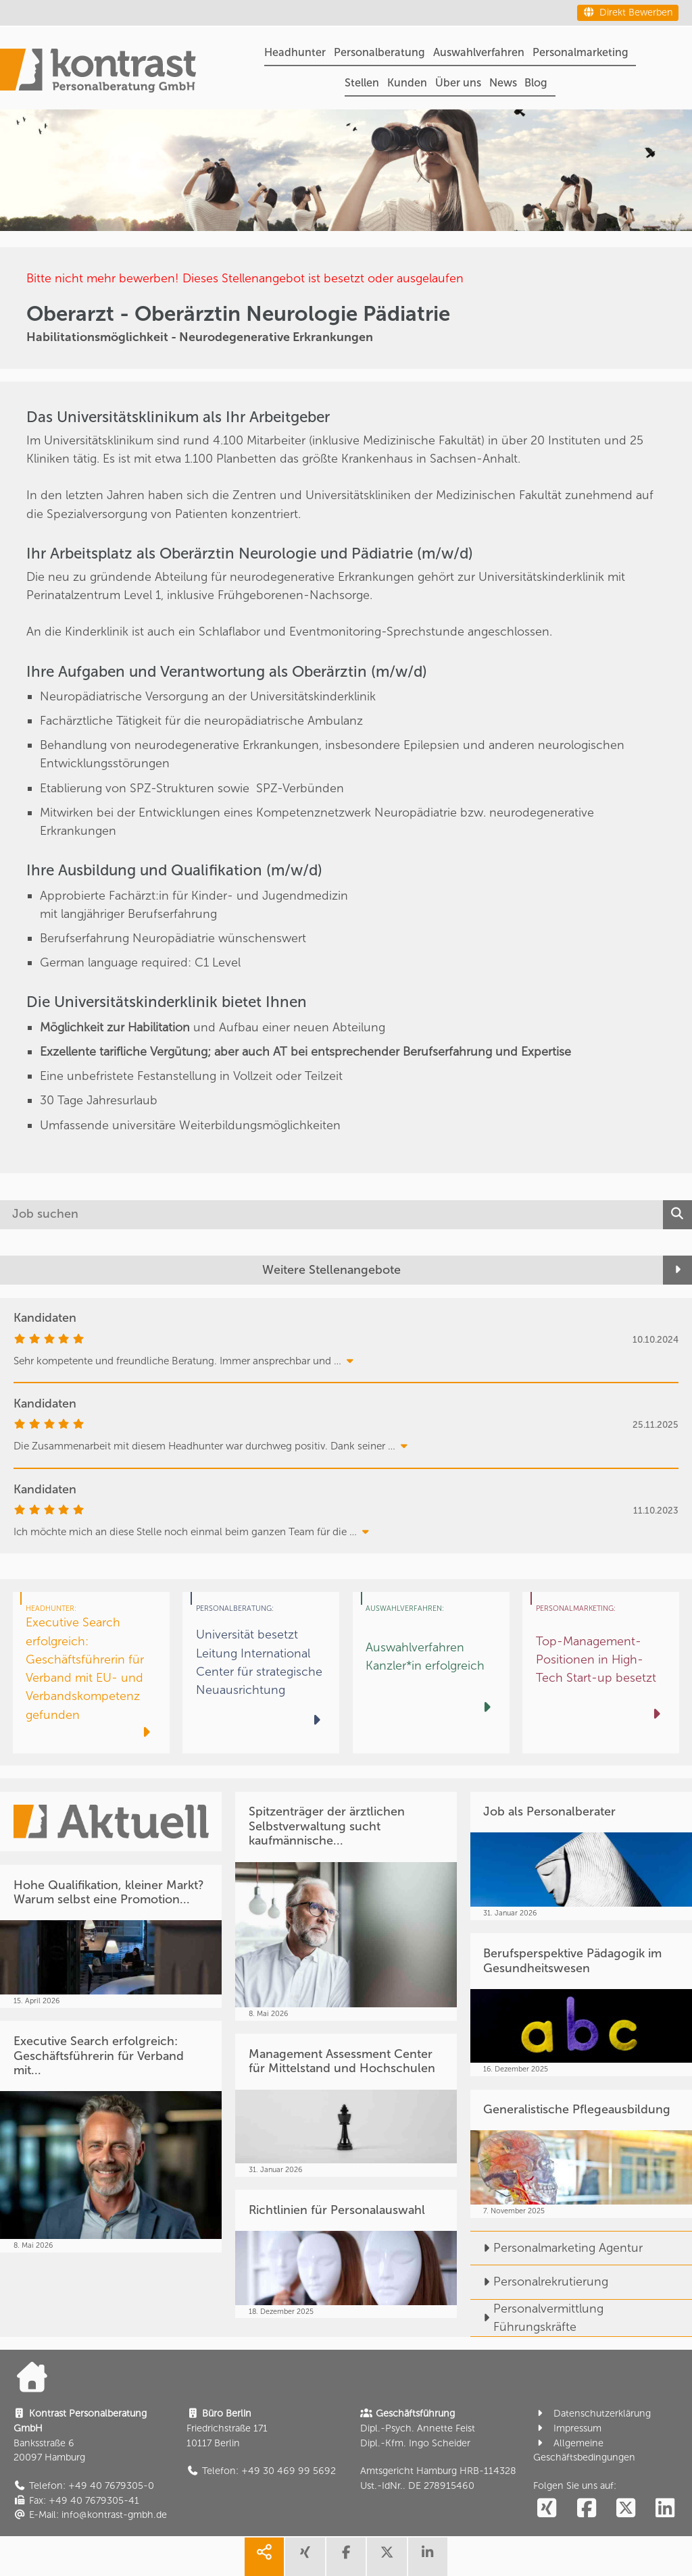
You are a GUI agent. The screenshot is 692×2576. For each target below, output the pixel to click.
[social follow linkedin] (664, 2509)
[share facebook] (346, 2557)
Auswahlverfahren (478, 52)
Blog (535, 82)
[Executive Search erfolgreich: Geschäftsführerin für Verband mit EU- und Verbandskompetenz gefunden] (91, 1672)
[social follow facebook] (585, 2509)
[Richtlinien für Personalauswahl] (346, 2254)
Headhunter (295, 52)
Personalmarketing (580, 52)
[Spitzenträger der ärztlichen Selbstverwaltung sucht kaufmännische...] (346, 1906)
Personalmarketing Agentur (556, 2247)
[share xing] (304, 2557)
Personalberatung (379, 52)
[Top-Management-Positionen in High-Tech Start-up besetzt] (600, 1672)
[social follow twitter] (625, 2509)
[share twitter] (386, 2557)
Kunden (407, 82)
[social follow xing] (546, 2509)
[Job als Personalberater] (581, 1856)
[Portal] (98, 73)
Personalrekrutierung (539, 2281)
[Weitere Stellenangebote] (346, 1270)
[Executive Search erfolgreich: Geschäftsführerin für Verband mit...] (111, 2136)
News (503, 82)
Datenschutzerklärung (592, 2413)
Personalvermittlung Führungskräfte (536, 2317)
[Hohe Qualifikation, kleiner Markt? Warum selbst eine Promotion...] (111, 1936)
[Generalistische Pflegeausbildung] (581, 2154)
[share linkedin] (427, 2557)
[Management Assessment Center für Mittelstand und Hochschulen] (346, 2105)
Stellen (362, 82)
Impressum (567, 2428)
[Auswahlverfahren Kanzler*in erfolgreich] (431, 1672)
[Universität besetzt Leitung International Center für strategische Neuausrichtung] (260, 1672)
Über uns (458, 82)
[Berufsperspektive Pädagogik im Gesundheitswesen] (581, 2004)
